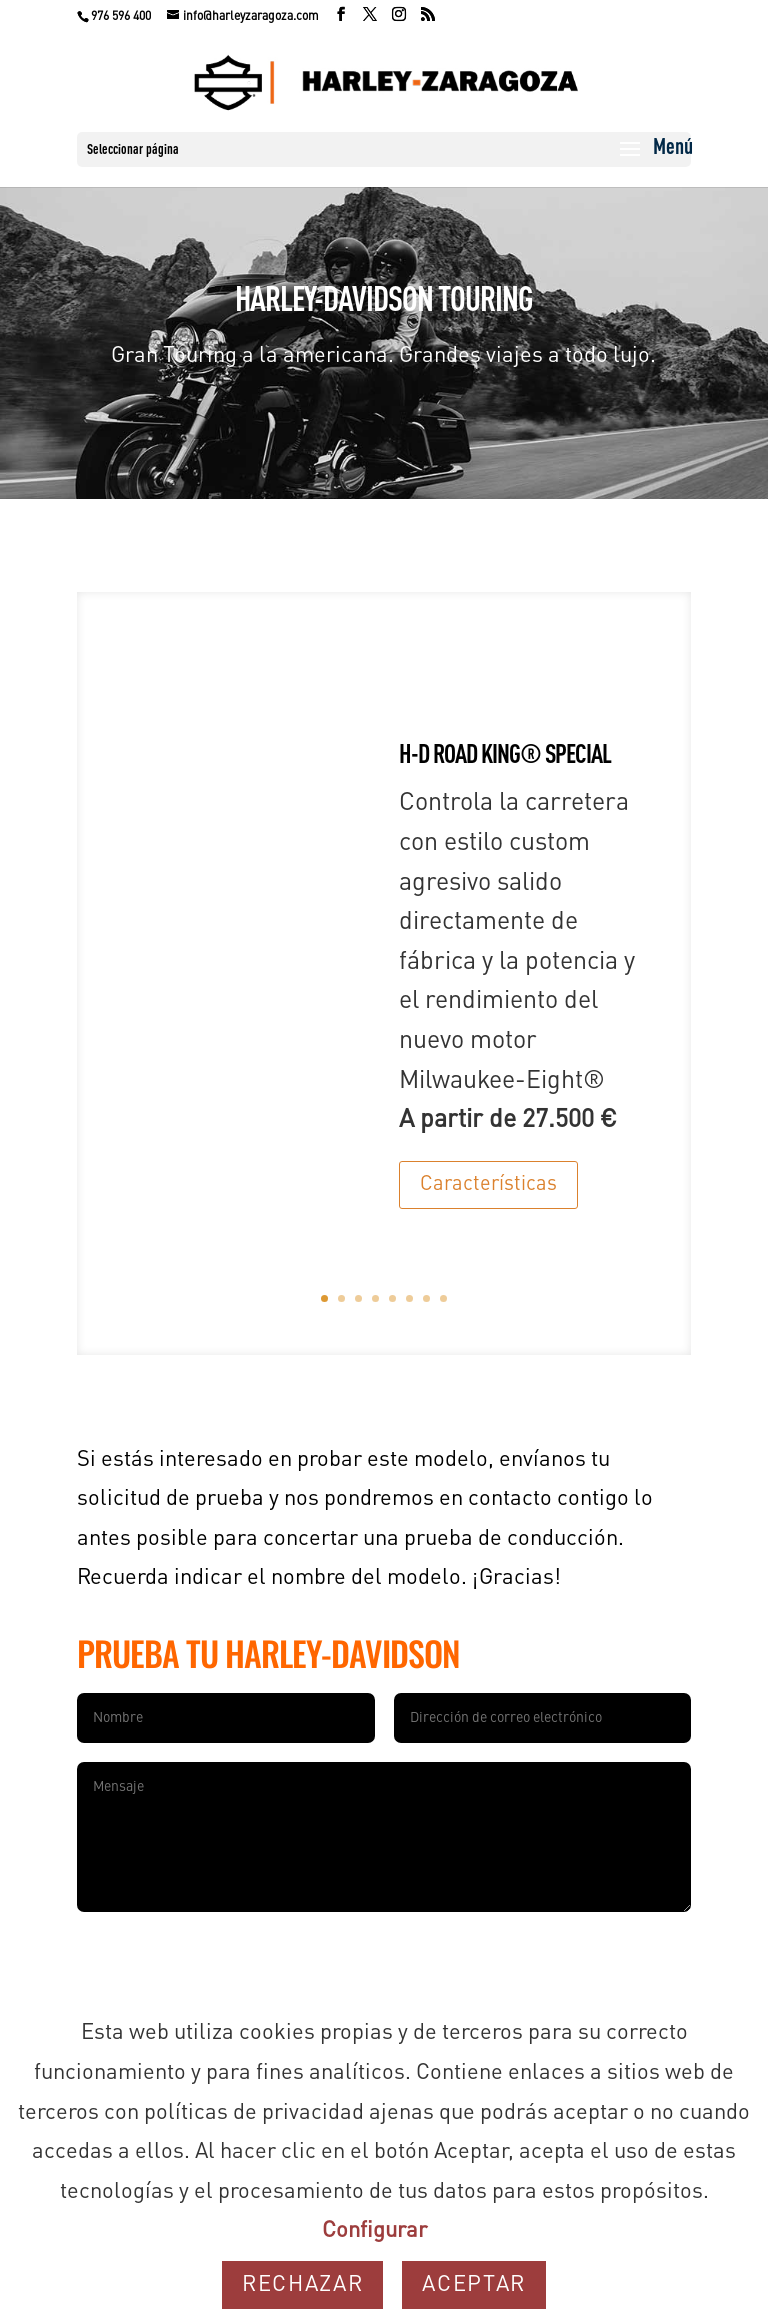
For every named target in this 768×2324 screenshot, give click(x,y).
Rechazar (302, 2285)
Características (488, 1185)
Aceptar (474, 2285)
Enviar (641, 1946)
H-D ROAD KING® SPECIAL (505, 756)
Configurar (374, 2231)
